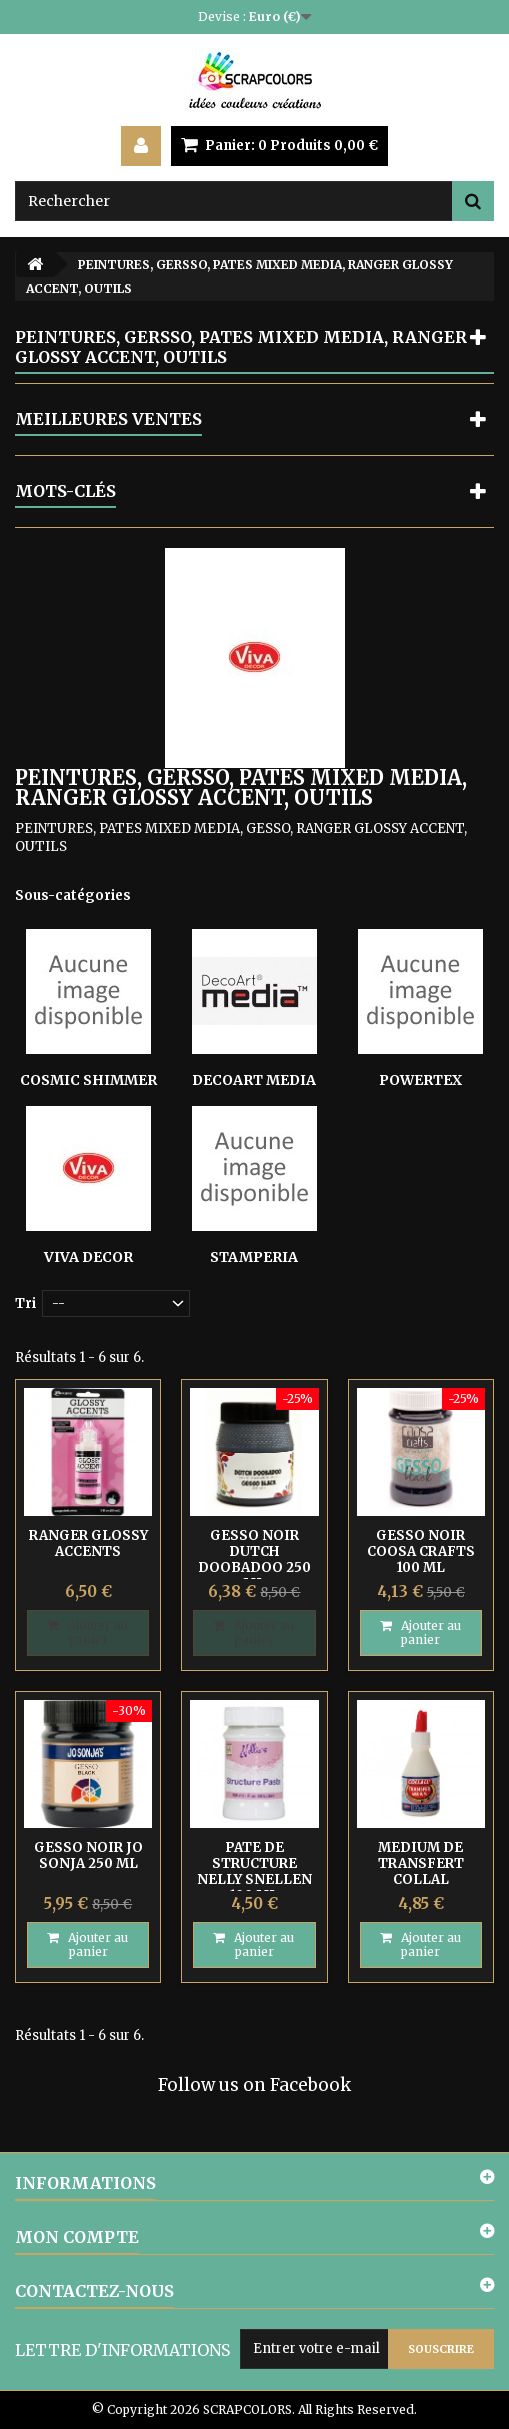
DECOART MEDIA (254, 1080)
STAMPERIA (254, 1257)
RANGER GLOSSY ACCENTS (88, 1543)
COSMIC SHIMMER (88, 1080)
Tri (25, 1303)
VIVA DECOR (88, 1257)
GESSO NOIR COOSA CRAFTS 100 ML (421, 1551)
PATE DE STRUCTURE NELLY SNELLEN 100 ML (254, 1871)
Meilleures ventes (108, 419)
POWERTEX (420, 1080)
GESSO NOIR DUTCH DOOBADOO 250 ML (254, 1559)
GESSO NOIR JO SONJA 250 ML (88, 1855)
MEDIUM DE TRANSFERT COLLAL (421, 1863)
